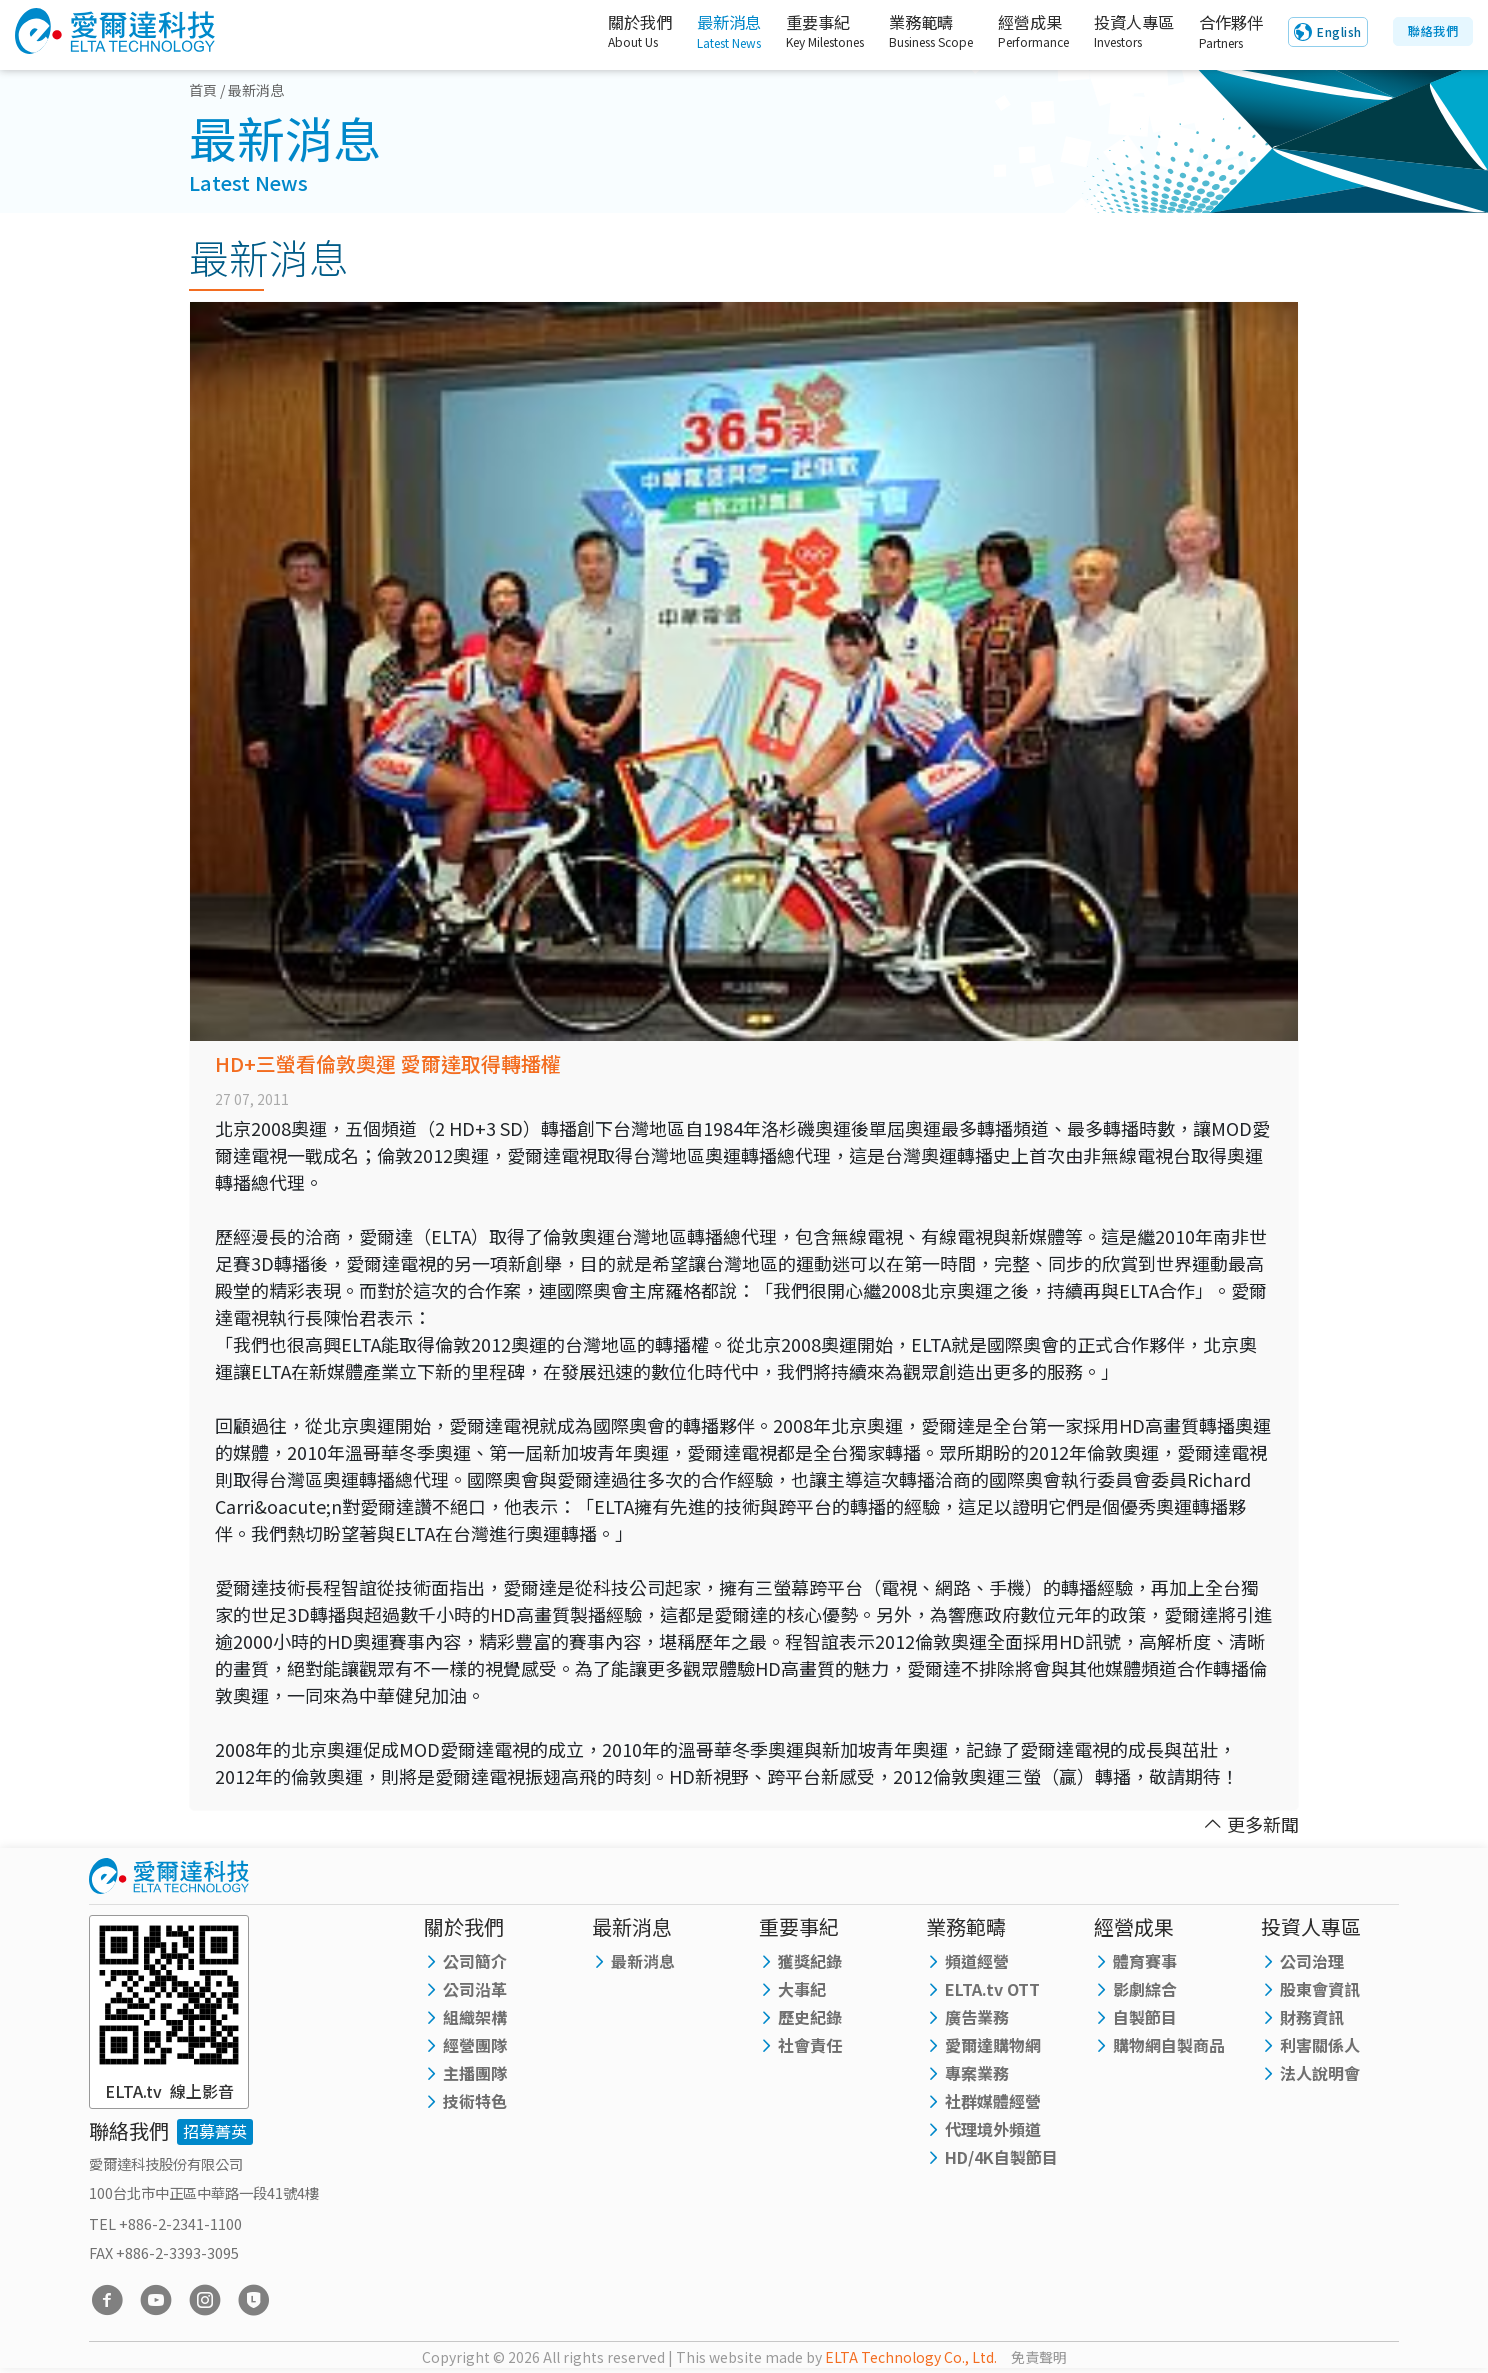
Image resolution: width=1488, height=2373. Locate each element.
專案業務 (977, 2073)
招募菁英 (215, 2131)
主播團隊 (475, 2073)
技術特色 (475, 2101)
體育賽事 (1145, 1961)
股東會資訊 (1320, 1989)
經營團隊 (475, 2045)
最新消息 (706, 32)
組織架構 (475, 2017)
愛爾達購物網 (993, 2045)
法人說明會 (1320, 2073)
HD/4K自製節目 (1001, 2157)
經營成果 (1015, 32)
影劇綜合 (1145, 1989)
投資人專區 (1121, 32)
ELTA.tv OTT (992, 1989)
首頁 (203, 90)
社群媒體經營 (993, 2101)
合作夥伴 (1227, 32)
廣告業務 (977, 2017)
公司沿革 (475, 1989)
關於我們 (609, 32)
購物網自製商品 (1169, 2045)
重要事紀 (806, 32)
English (1339, 32)
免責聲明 (1039, 2357)
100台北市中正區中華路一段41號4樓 (204, 2192)
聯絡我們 (1433, 31)
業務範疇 (912, 32)
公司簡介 (475, 1961)
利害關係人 (1320, 2045)
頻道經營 (977, 1961)
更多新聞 (1251, 1824)
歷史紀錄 (810, 2017)
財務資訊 (1312, 2017)
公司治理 (1312, 1961)
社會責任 (810, 2045)
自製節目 (1145, 2017)
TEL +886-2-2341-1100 (165, 2223)
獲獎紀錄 (810, 1961)
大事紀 (802, 1989)
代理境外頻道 (993, 2129)
